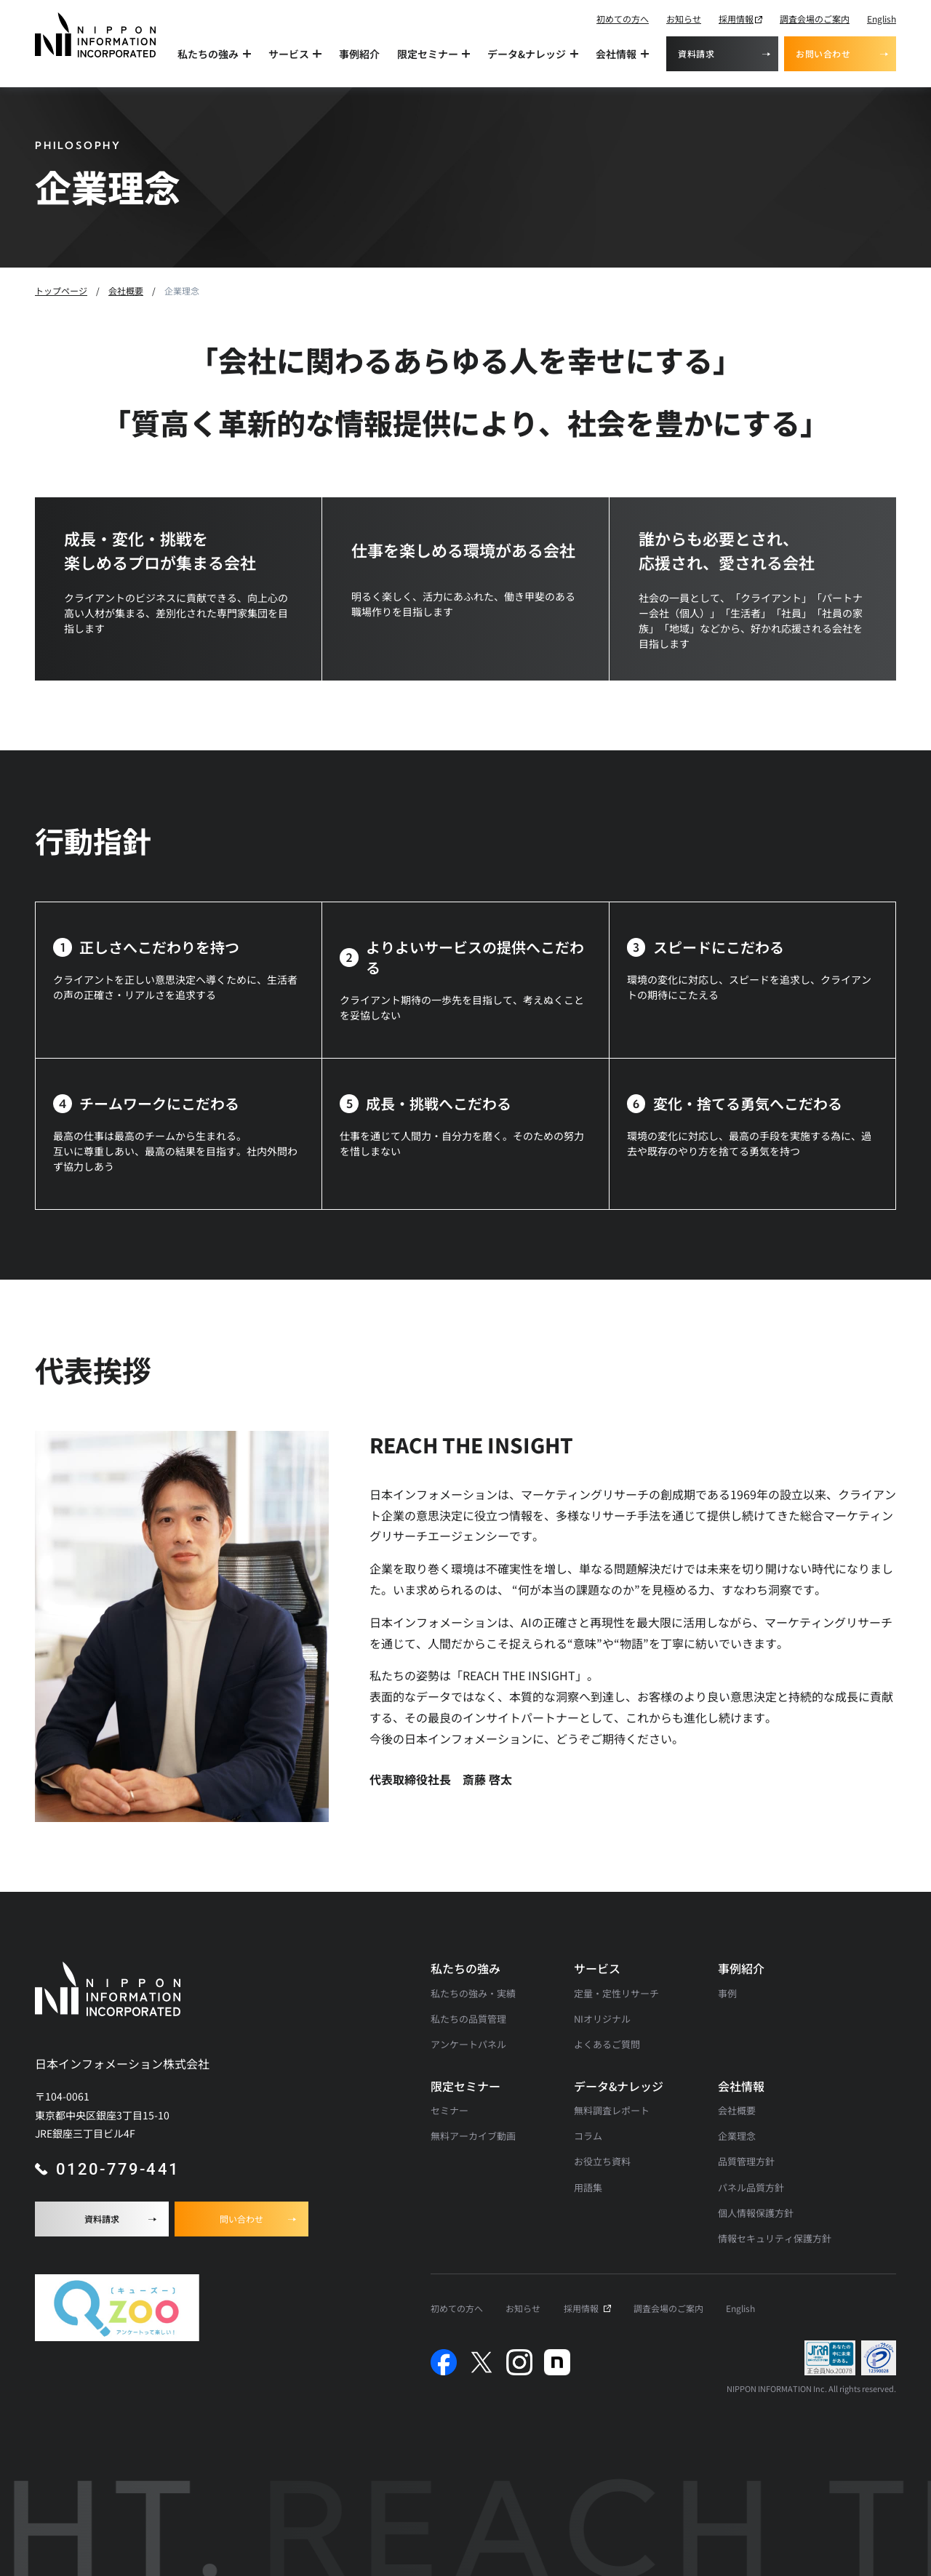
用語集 (588, 2187)
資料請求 (696, 53)
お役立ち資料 (602, 2161)
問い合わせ (241, 2218)
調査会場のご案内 (815, 18)
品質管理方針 (746, 2161)
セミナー (449, 2110)
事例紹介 (359, 54)
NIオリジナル (602, 2019)
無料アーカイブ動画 (473, 2136)
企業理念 (737, 2136)
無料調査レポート (612, 2110)
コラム (588, 2136)
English (881, 18)
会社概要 (737, 2110)
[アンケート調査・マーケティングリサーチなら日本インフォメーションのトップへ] (95, 35)
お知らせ (683, 18)
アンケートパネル (468, 2044)
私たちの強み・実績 (473, 1993)
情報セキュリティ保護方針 (774, 2238)
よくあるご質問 (607, 2044)
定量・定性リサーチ (616, 1993)
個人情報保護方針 (756, 2213)
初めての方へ (622, 18)
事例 (727, 1993)
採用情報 (736, 18)
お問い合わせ (823, 53)
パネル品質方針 (751, 2187)
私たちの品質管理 (468, 2019)
